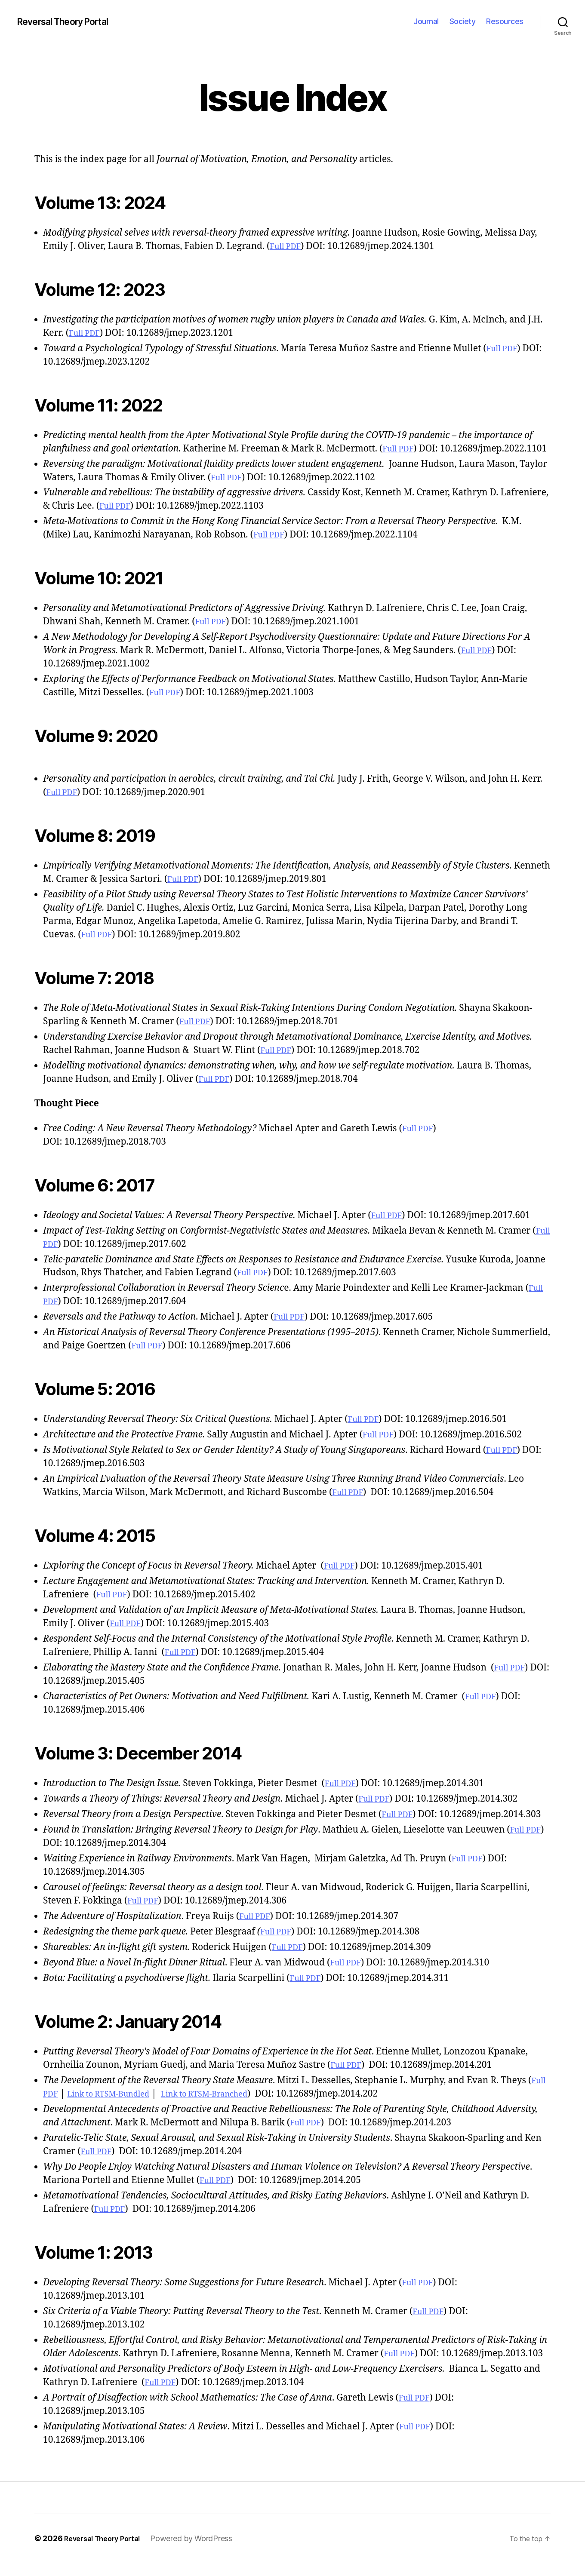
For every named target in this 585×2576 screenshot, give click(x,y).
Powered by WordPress (201, 2551)
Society (463, 21)
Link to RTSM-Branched (227, 2107)
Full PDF (288, 246)
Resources (504, 21)
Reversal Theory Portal (71, 21)
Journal (426, 21)
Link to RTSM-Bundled (118, 2107)
